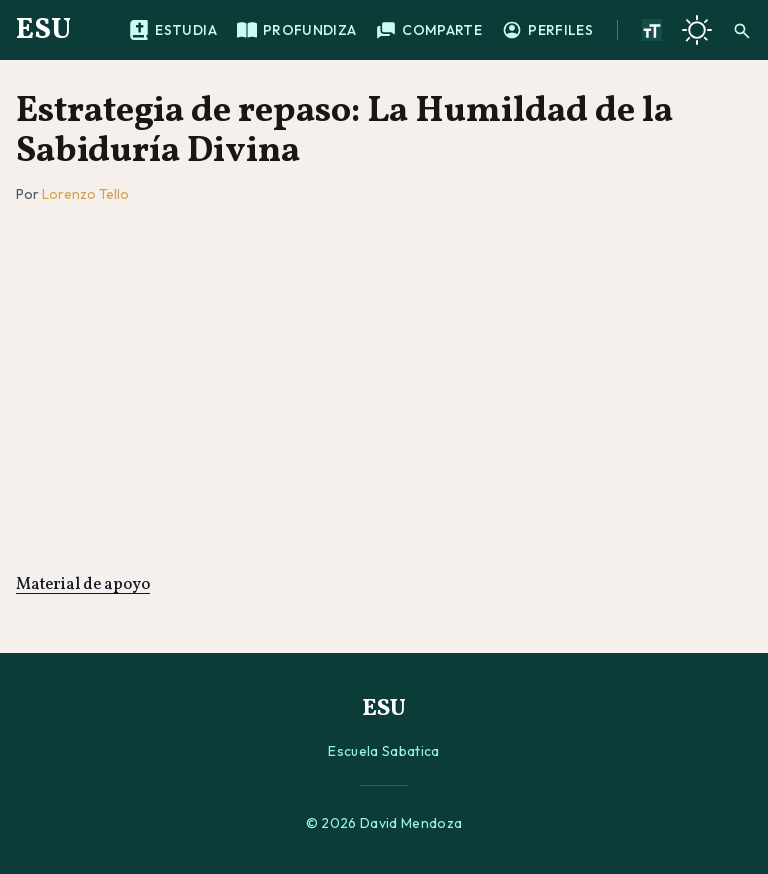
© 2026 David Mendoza (384, 823)
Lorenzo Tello (85, 194)
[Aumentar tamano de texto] (652, 30)
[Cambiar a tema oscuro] (697, 30)
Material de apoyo (83, 585)
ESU (43, 30)
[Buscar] (742, 30)
